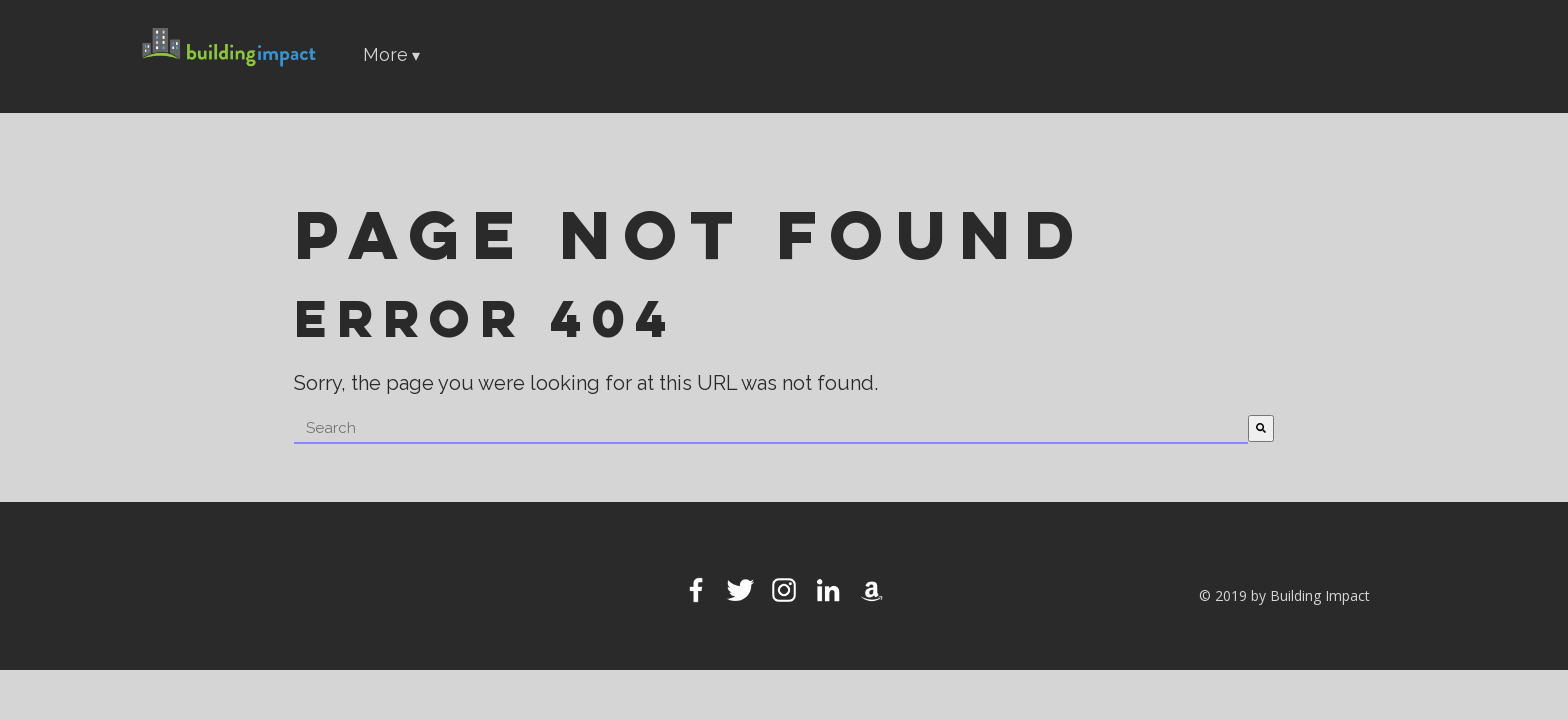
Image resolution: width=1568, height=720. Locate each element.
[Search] (1261, 428)
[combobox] (771, 428)
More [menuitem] (385, 54)
